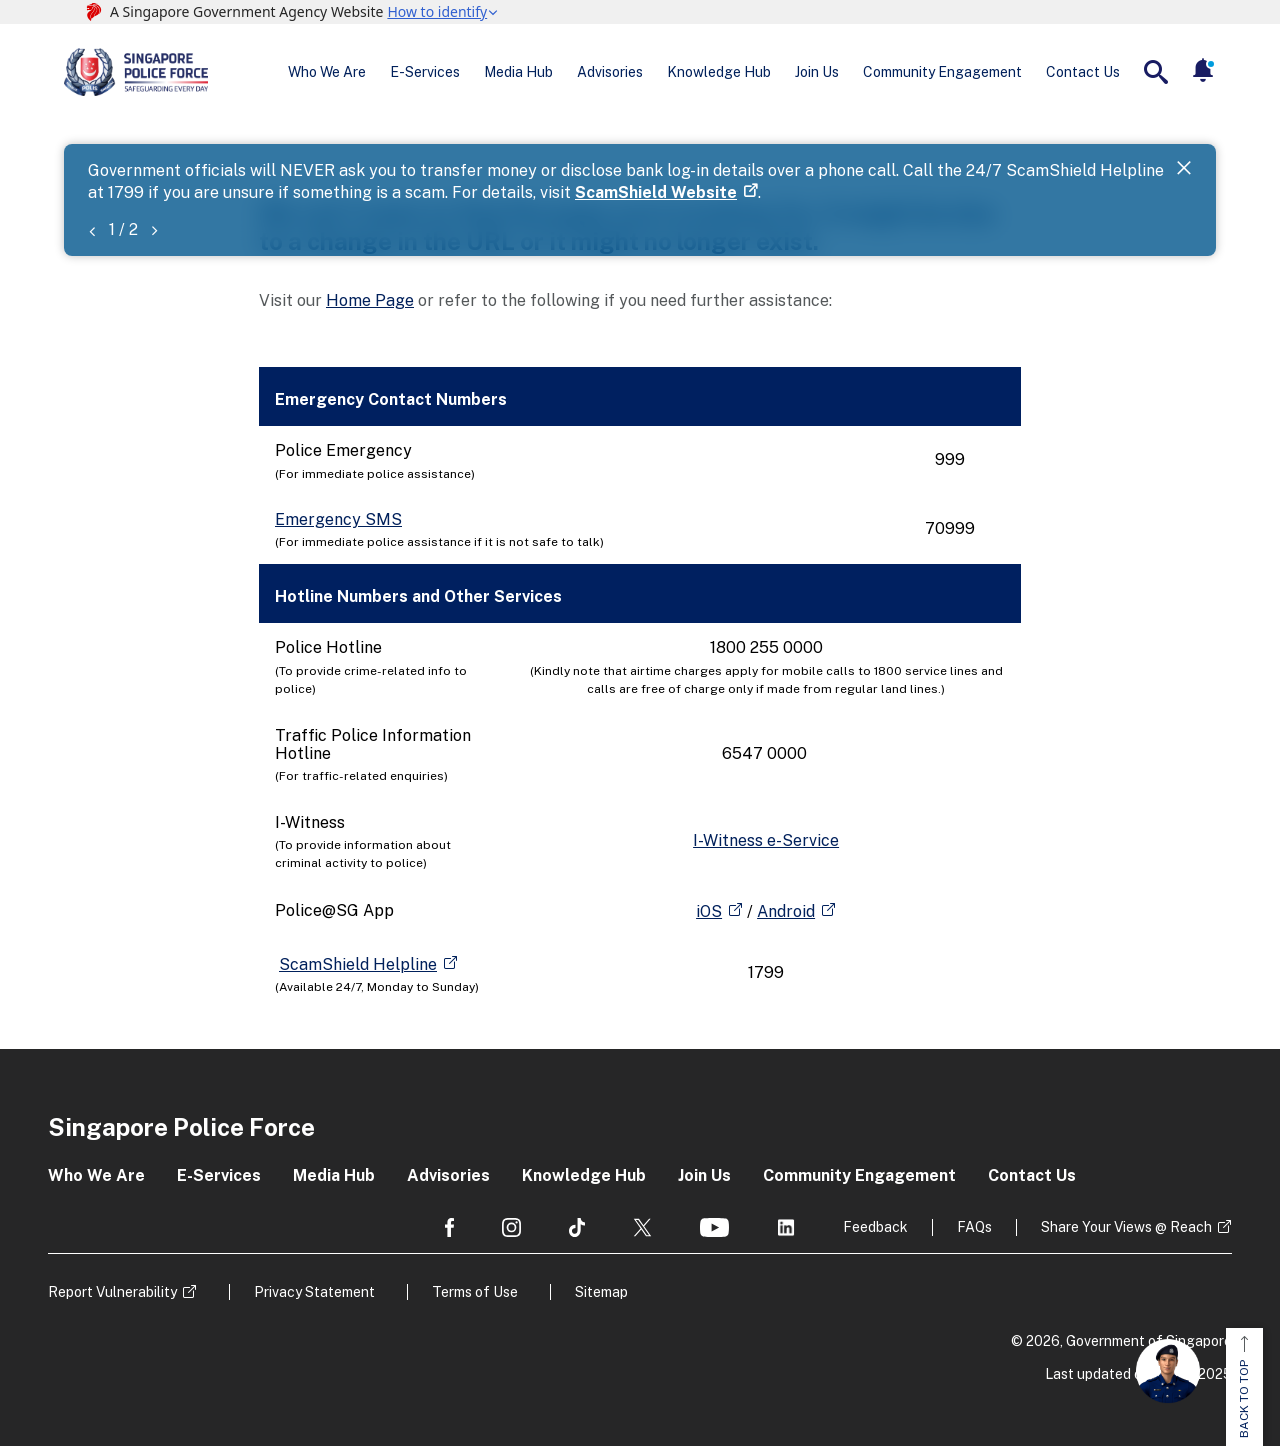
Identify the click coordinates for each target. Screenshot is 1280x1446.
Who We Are (327, 72)
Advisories (610, 72)
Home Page (370, 300)
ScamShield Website (656, 192)
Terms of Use (475, 1292)
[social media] (449, 1227)
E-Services (425, 72)
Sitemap (601, 1292)
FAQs (974, 1227)
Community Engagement (942, 72)
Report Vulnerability (112, 1292)
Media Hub (518, 72)
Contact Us (1083, 72)
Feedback (875, 1227)
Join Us (817, 72)
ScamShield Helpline (358, 964)
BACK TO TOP (1244, 1387)
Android (786, 911)
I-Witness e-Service (766, 840)
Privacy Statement (314, 1292)
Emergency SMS (338, 519)
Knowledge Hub (719, 72)
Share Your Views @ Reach (1126, 1227)
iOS (709, 911)
